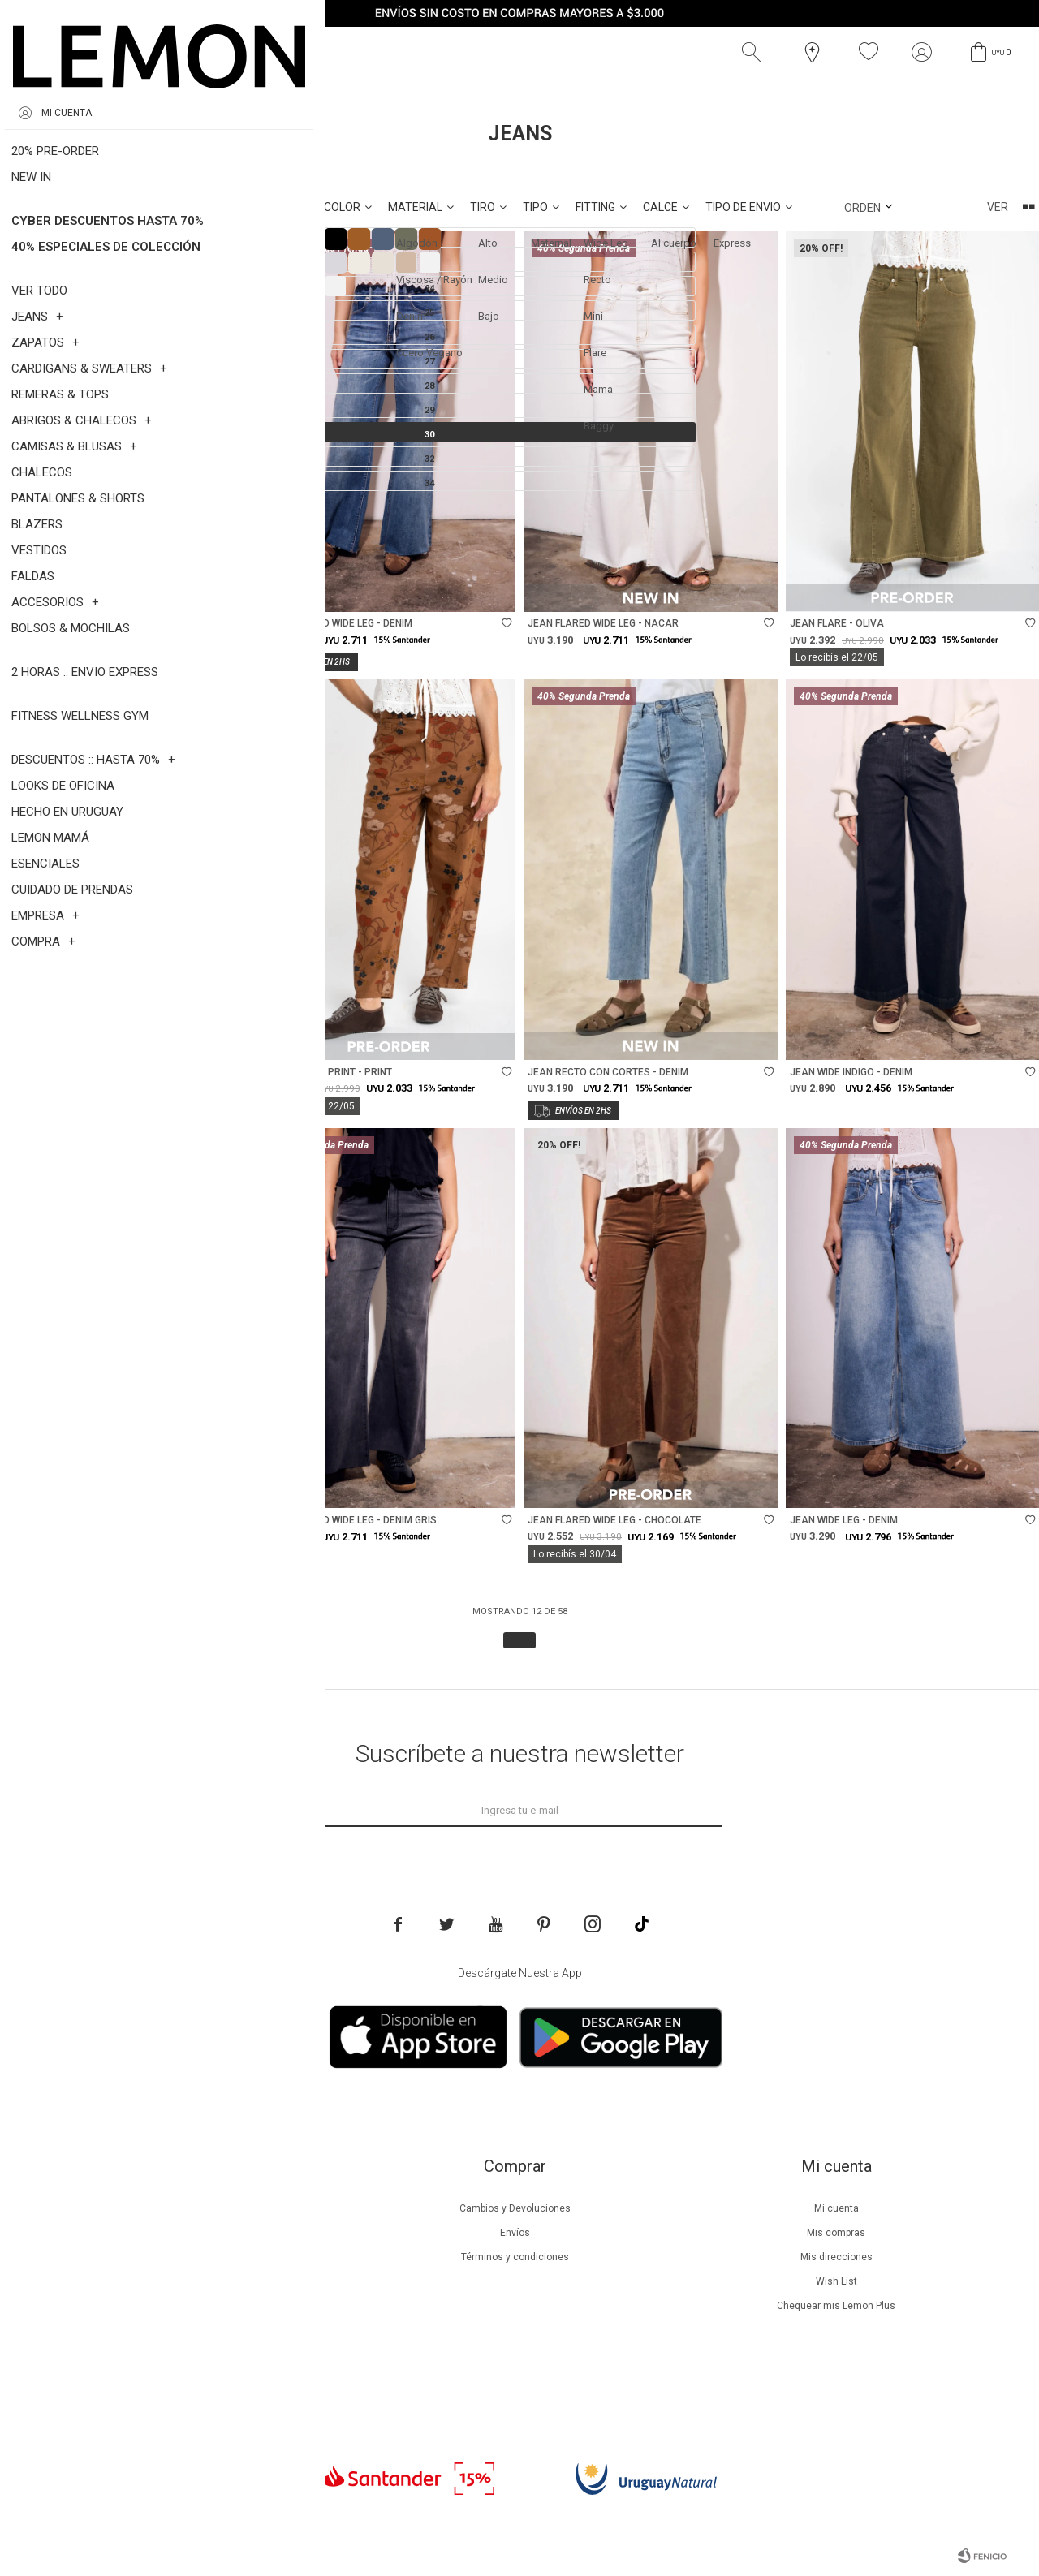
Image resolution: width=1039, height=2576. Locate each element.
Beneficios (194, 2232)
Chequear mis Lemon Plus (836, 2305)
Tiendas (193, 2330)
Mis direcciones (836, 2257)
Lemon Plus (193, 2257)
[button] (755, 52)
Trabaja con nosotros (193, 2378)
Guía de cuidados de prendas (193, 2281)
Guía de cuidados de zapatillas (193, 2305)
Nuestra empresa (193, 2208)
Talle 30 (113, 170)
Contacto (193, 2354)
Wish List (836, 2281)
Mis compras (836, 2232)
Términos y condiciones (515, 2257)
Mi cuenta (836, 2208)
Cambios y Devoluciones (515, 2208)
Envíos (515, 2232)
